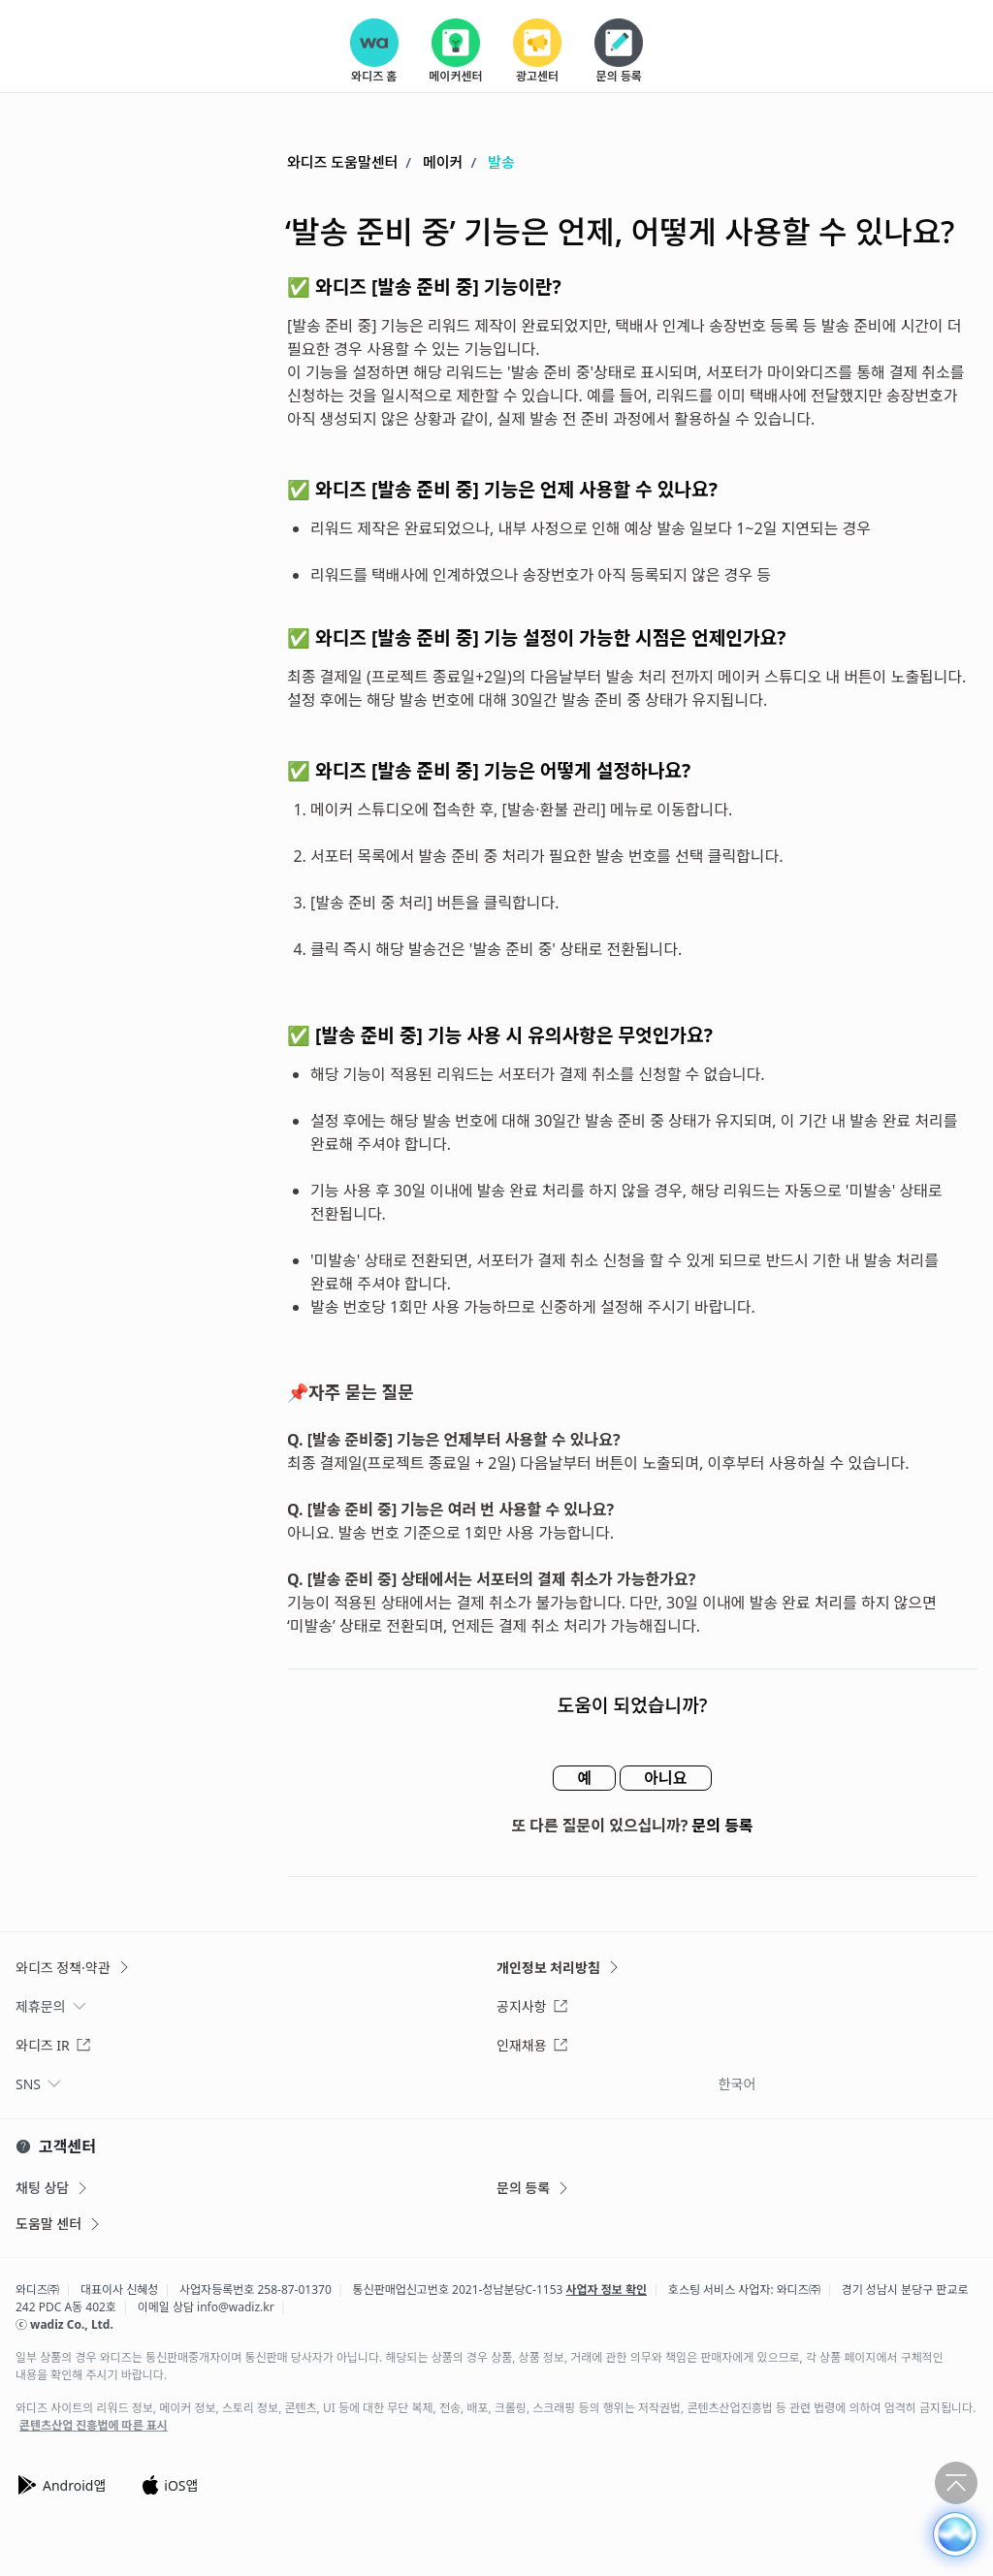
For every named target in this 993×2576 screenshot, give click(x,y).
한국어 (737, 2084)
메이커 (443, 162)
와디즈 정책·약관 (74, 1967)
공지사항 (532, 2006)
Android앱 (61, 2484)
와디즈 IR (53, 2045)
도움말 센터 (59, 2223)
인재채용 (532, 2045)
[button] (955, 2534)
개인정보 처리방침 (559, 1967)
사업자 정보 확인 (607, 2289)
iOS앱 (169, 2485)
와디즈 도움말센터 (342, 162)
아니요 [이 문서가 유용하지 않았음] (665, 1778)
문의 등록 (722, 1825)
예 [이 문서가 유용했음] (584, 1778)
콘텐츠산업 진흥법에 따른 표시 (93, 2426)
